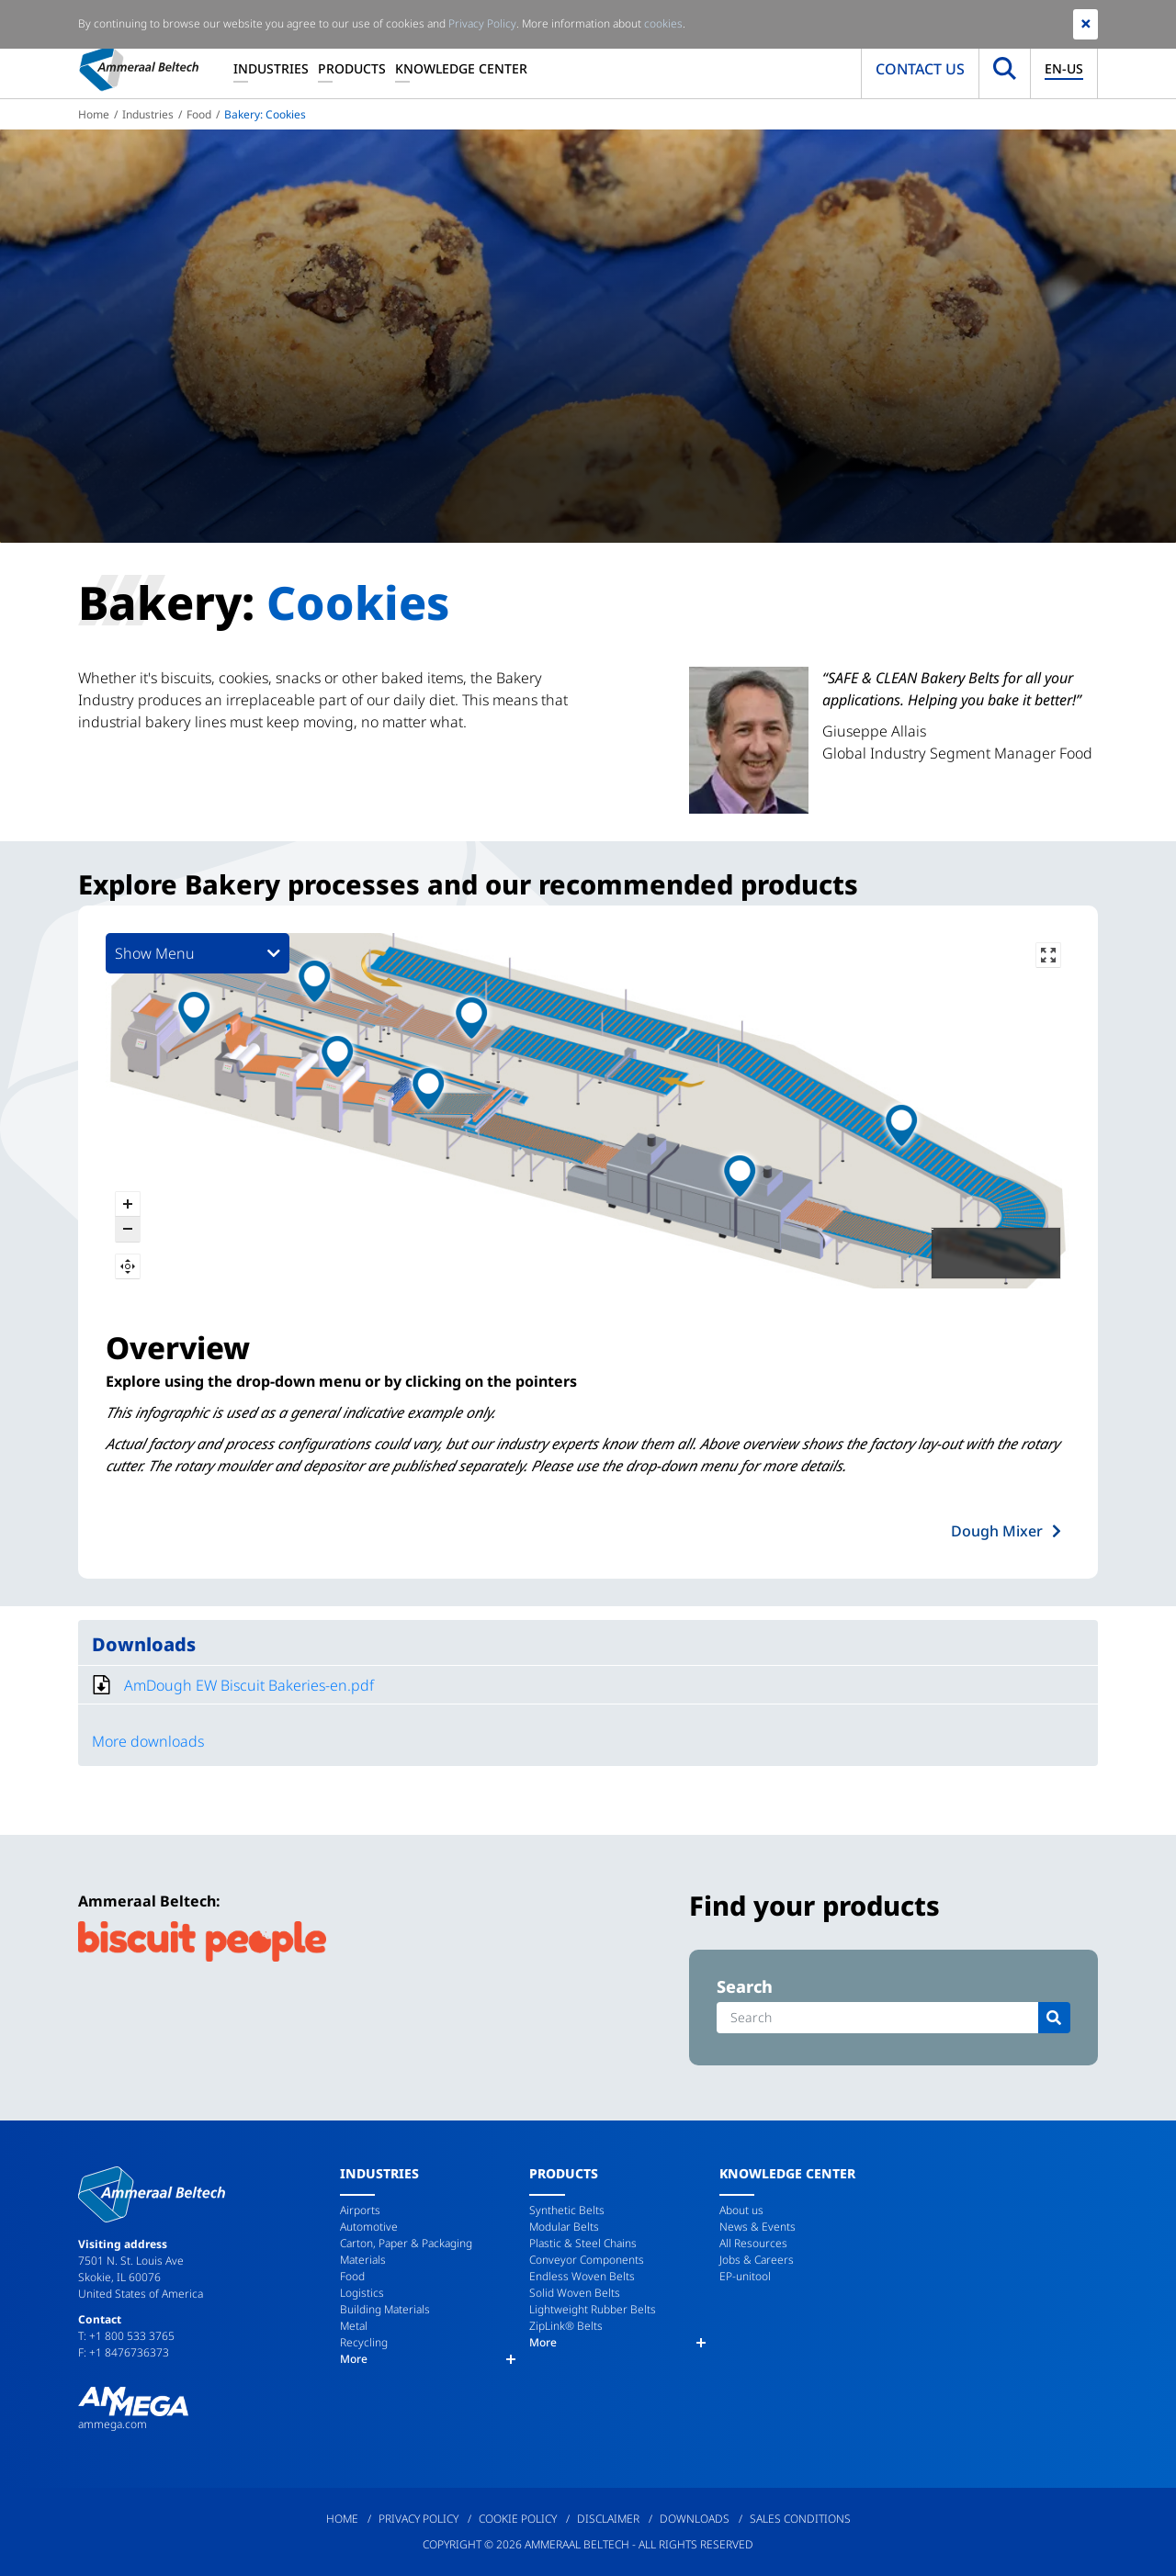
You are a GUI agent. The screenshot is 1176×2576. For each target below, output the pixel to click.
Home (93, 114)
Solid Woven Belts (574, 2292)
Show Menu (197, 953)
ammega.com (112, 2424)
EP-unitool (745, 2276)
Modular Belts (564, 2226)
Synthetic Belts (567, 2210)
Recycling (364, 2342)
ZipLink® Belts (566, 2326)
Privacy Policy (418, 2518)
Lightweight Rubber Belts (592, 2309)
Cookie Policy (518, 2518)
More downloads (148, 1741)
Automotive (369, 2226)
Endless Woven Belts (582, 2276)
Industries (271, 68)
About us (741, 2210)
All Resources (753, 2243)
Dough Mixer (997, 1531)
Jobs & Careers (756, 2259)
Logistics (362, 2292)
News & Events (757, 2226)
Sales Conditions (800, 2518)
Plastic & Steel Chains (583, 2243)
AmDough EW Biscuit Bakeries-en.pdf (249, 1685)
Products (352, 68)
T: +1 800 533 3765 (126, 2336)
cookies (663, 23)
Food (199, 114)
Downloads (694, 2518)
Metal (354, 2326)
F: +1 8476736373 (123, 2352)
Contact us (920, 69)
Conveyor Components (586, 2259)
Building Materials (385, 2309)
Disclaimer (608, 2518)
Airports (360, 2210)
